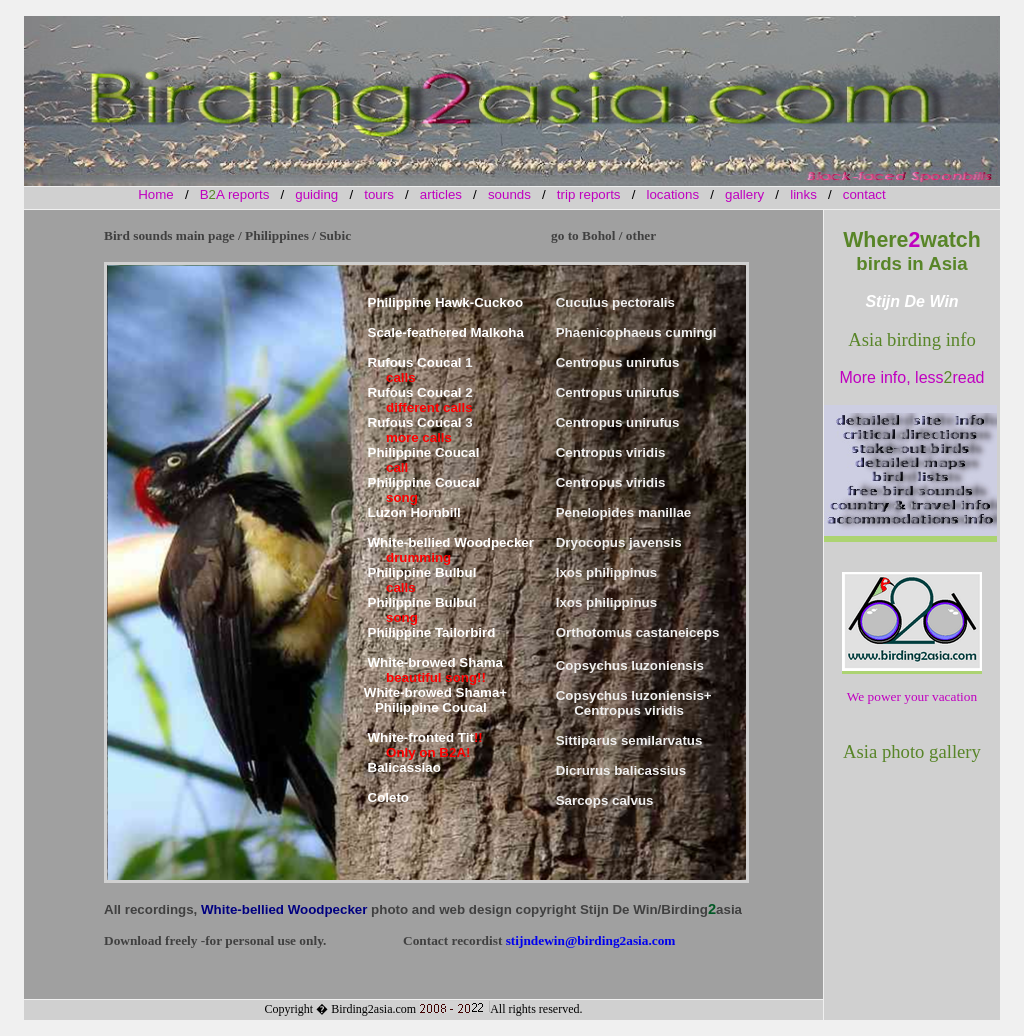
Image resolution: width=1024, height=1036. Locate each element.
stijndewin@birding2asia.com (591, 940)
